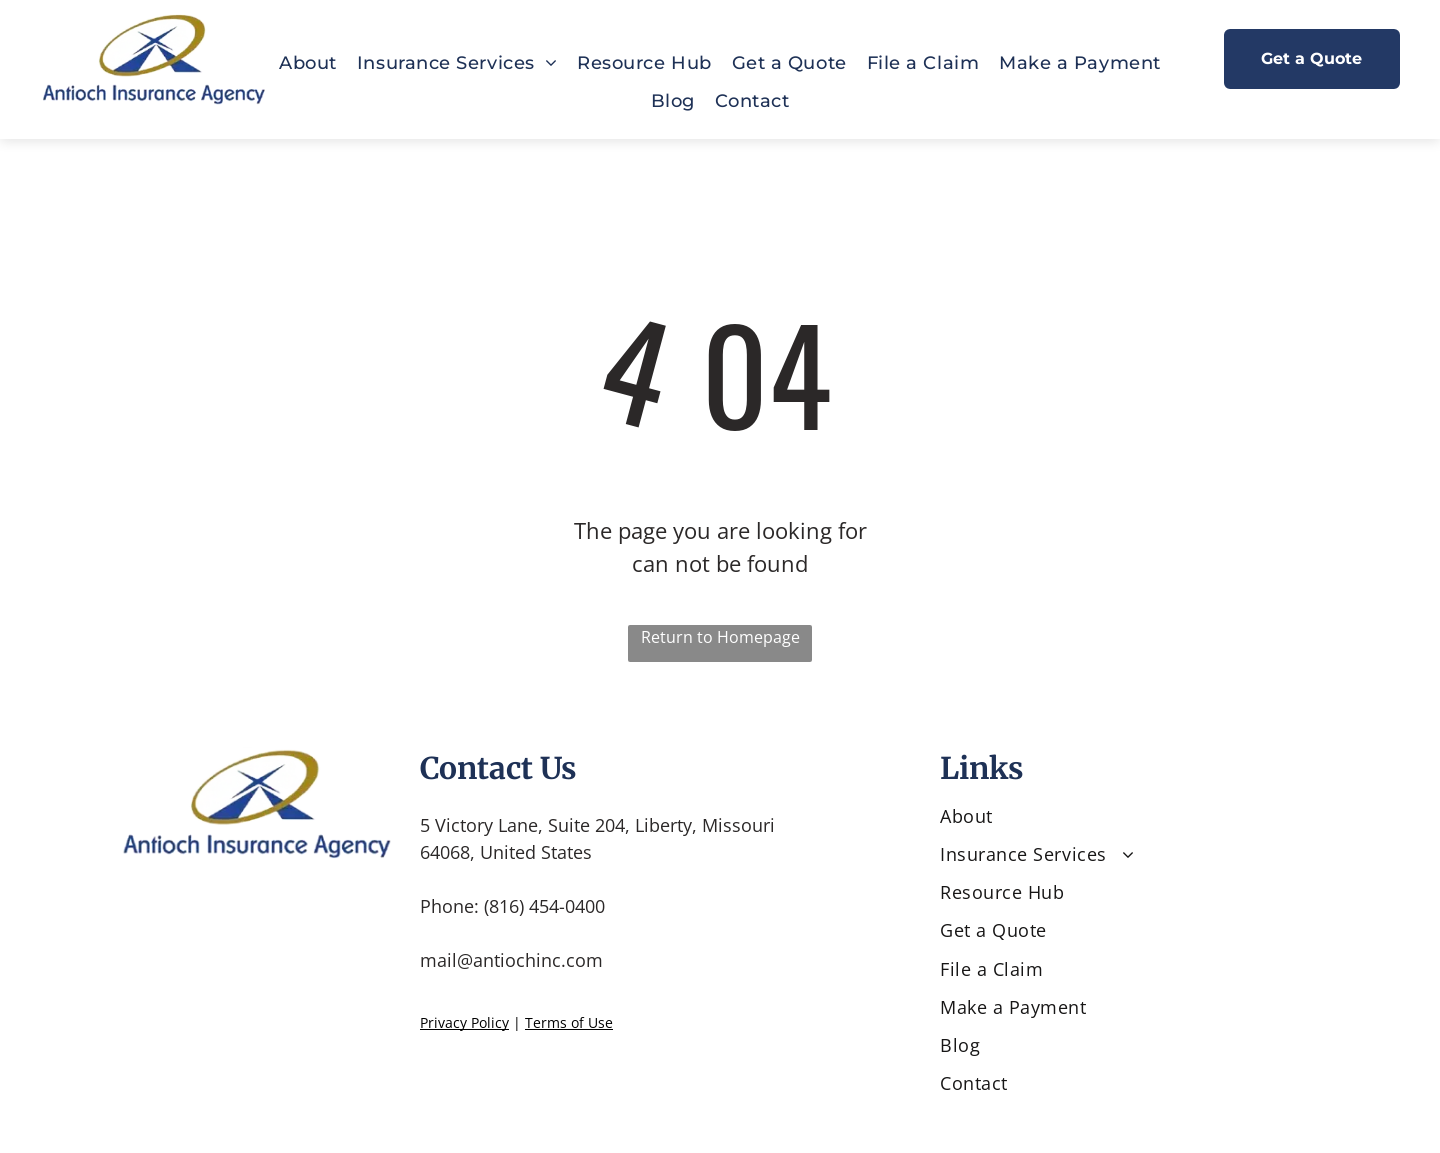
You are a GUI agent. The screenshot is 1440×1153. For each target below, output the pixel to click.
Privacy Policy (464, 1022)
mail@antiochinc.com (511, 960)
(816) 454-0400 (544, 906)
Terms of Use (569, 1022)
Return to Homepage (720, 637)
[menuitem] (308, 63)
